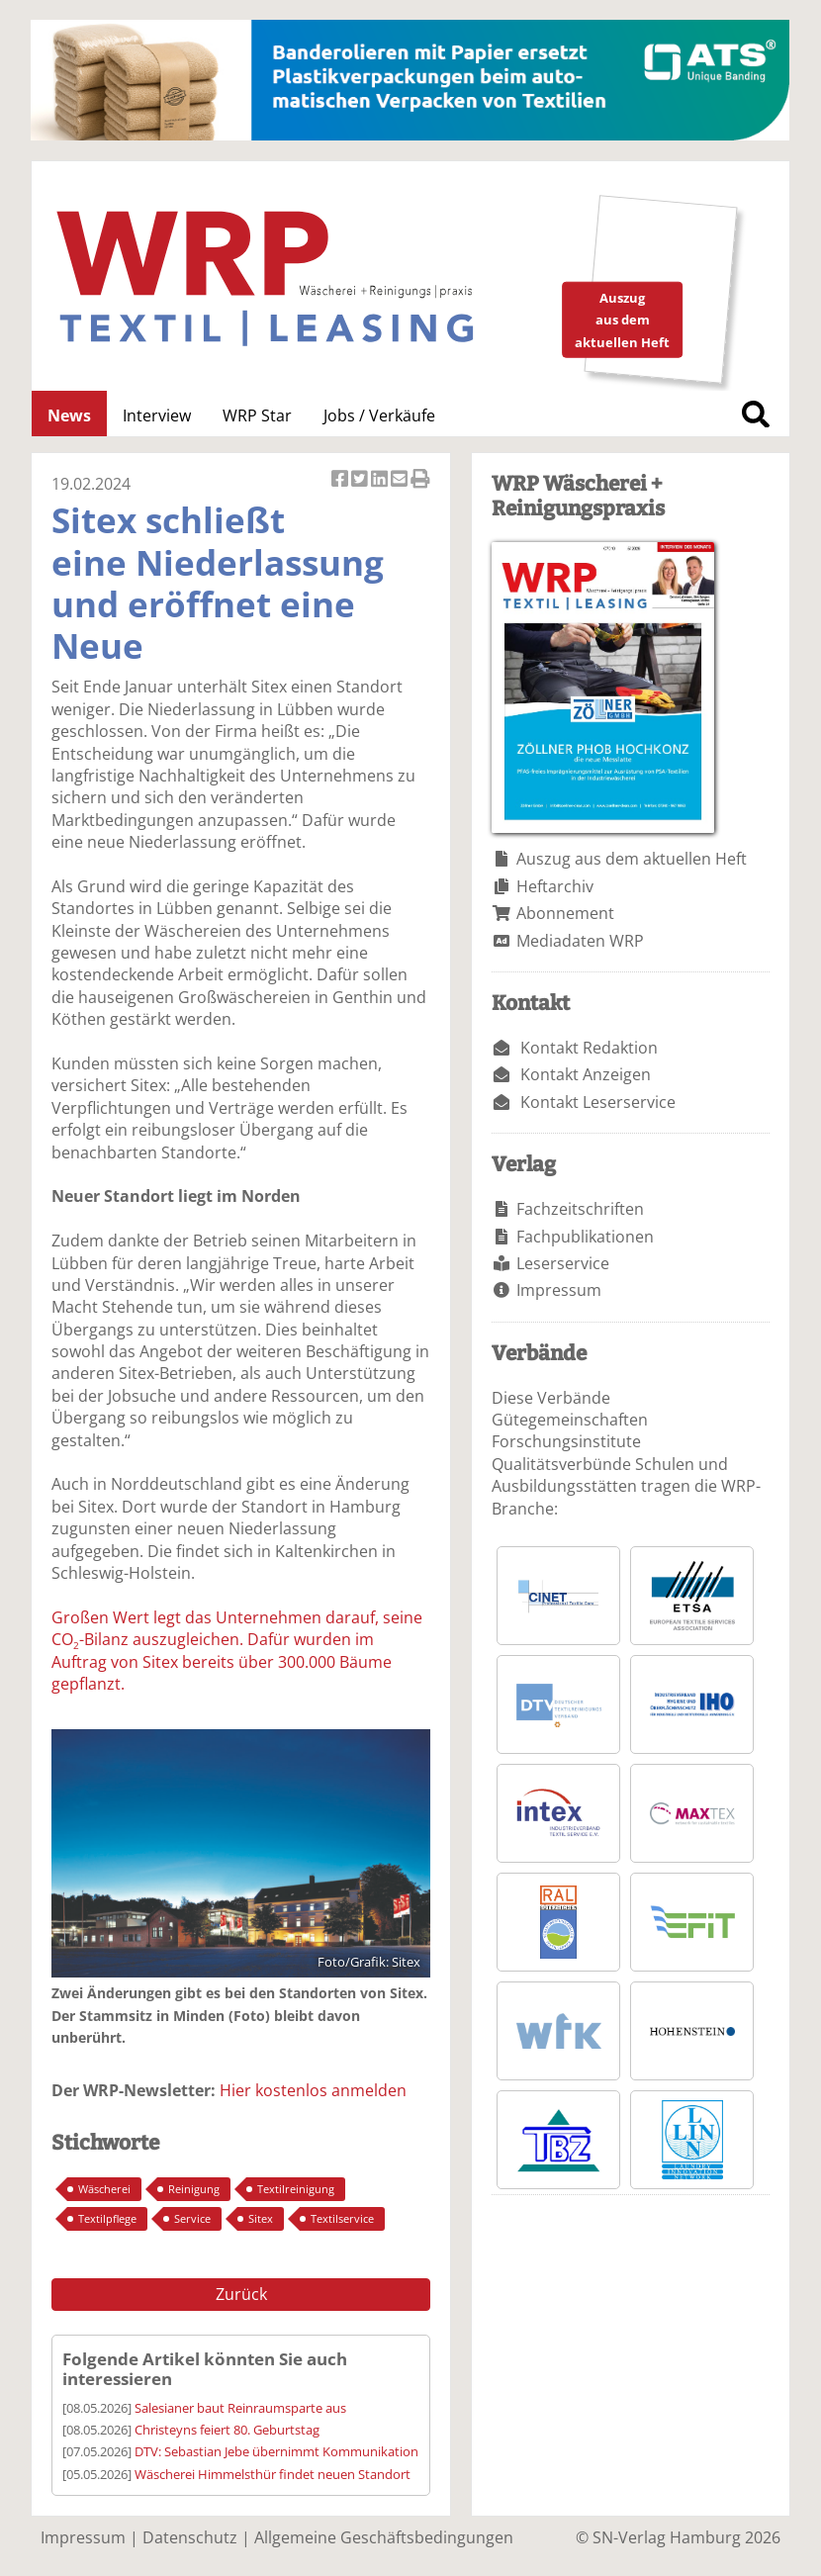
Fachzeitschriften (580, 1209)
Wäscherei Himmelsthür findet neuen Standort (272, 2474)
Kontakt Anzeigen (585, 1074)
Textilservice (342, 2218)
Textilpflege (107, 2218)
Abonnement (565, 913)
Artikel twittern (361, 480)
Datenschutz (189, 2537)
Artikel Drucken (420, 480)
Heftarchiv (554, 886)
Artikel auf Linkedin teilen (381, 480)
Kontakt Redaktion (589, 1047)
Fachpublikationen (585, 1236)
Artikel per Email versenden (400, 480)
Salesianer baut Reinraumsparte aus (240, 2408)
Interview (157, 415)
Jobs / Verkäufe (379, 415)
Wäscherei (104, 2188)
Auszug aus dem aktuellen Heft (631, 859)
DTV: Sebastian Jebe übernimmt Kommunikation (276, 2451)
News (69, 415)
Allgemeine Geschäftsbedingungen (383, 2537)
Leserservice (562, 1263)
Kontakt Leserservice (598, 1102)
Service (192, 2218)
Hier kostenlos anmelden (313, 2090)
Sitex (260, 2218)
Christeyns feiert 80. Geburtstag (227, 2429)
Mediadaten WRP (580, 941)
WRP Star (257, 415)
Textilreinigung (295, 2188)
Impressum (558, 1290)
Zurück (241, 2294)
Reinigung (194, 2188)
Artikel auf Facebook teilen (341, 480)
